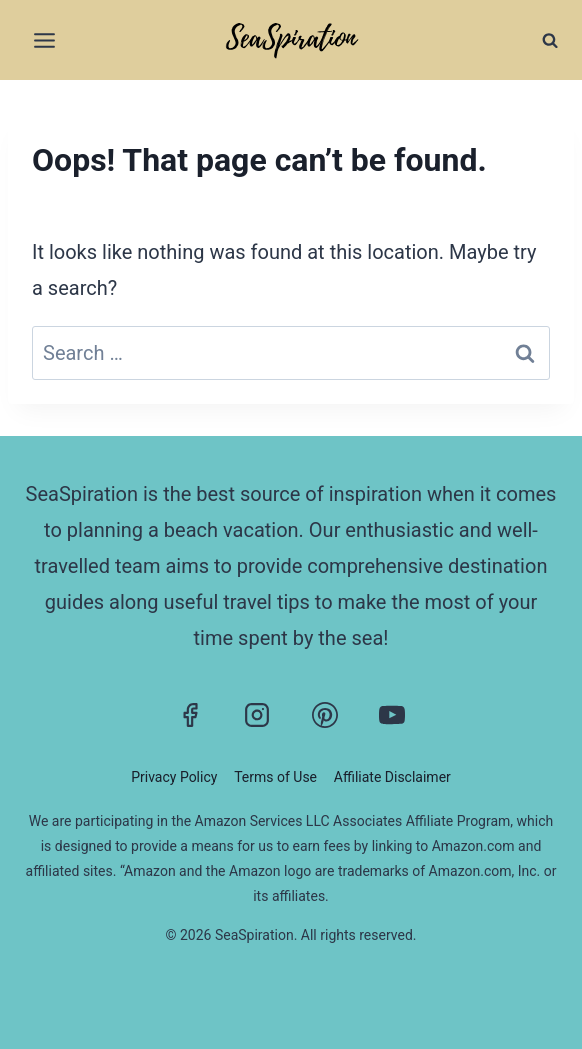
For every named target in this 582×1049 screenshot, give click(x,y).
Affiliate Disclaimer (392, 777)
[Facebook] (190, 715)
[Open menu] (45, 40)
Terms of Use (275, 777)
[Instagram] (257, 715)
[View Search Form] (550, 39)
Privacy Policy (174, 777)
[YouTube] (392, 715)
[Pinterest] (325, 715)
